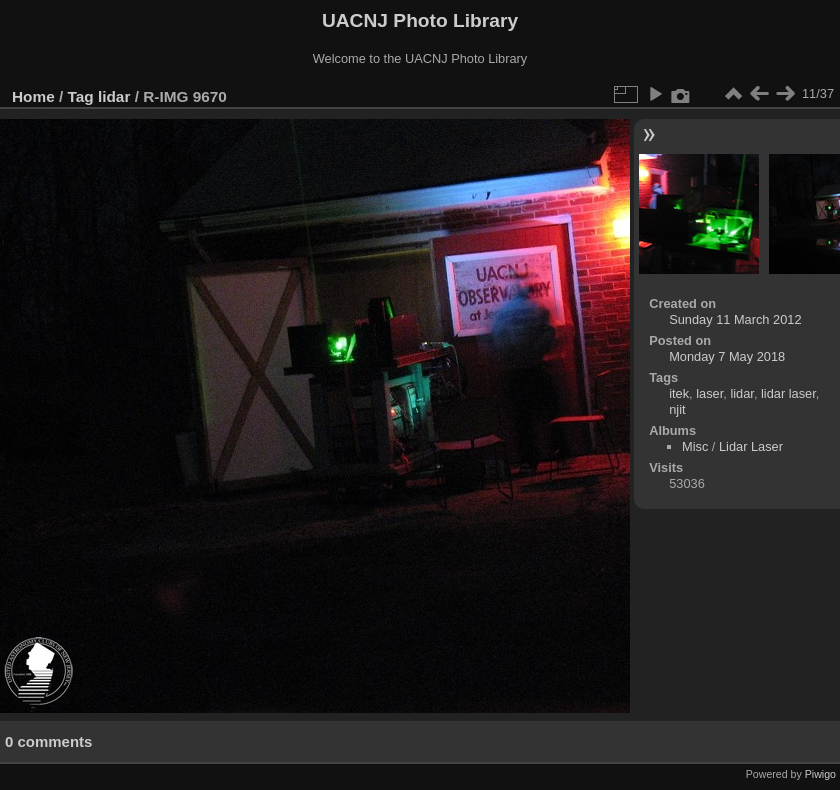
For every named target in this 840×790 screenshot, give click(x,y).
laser (709, 393)
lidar (114, 96)
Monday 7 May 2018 (727, 356)
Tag (81, 96)
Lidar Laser (751, 446)
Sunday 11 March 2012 (735, 319)
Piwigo (820, 774)
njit (677, 409)
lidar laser (788, 393)
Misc (695, 446)
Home (33, 96)
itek (679, 393)
